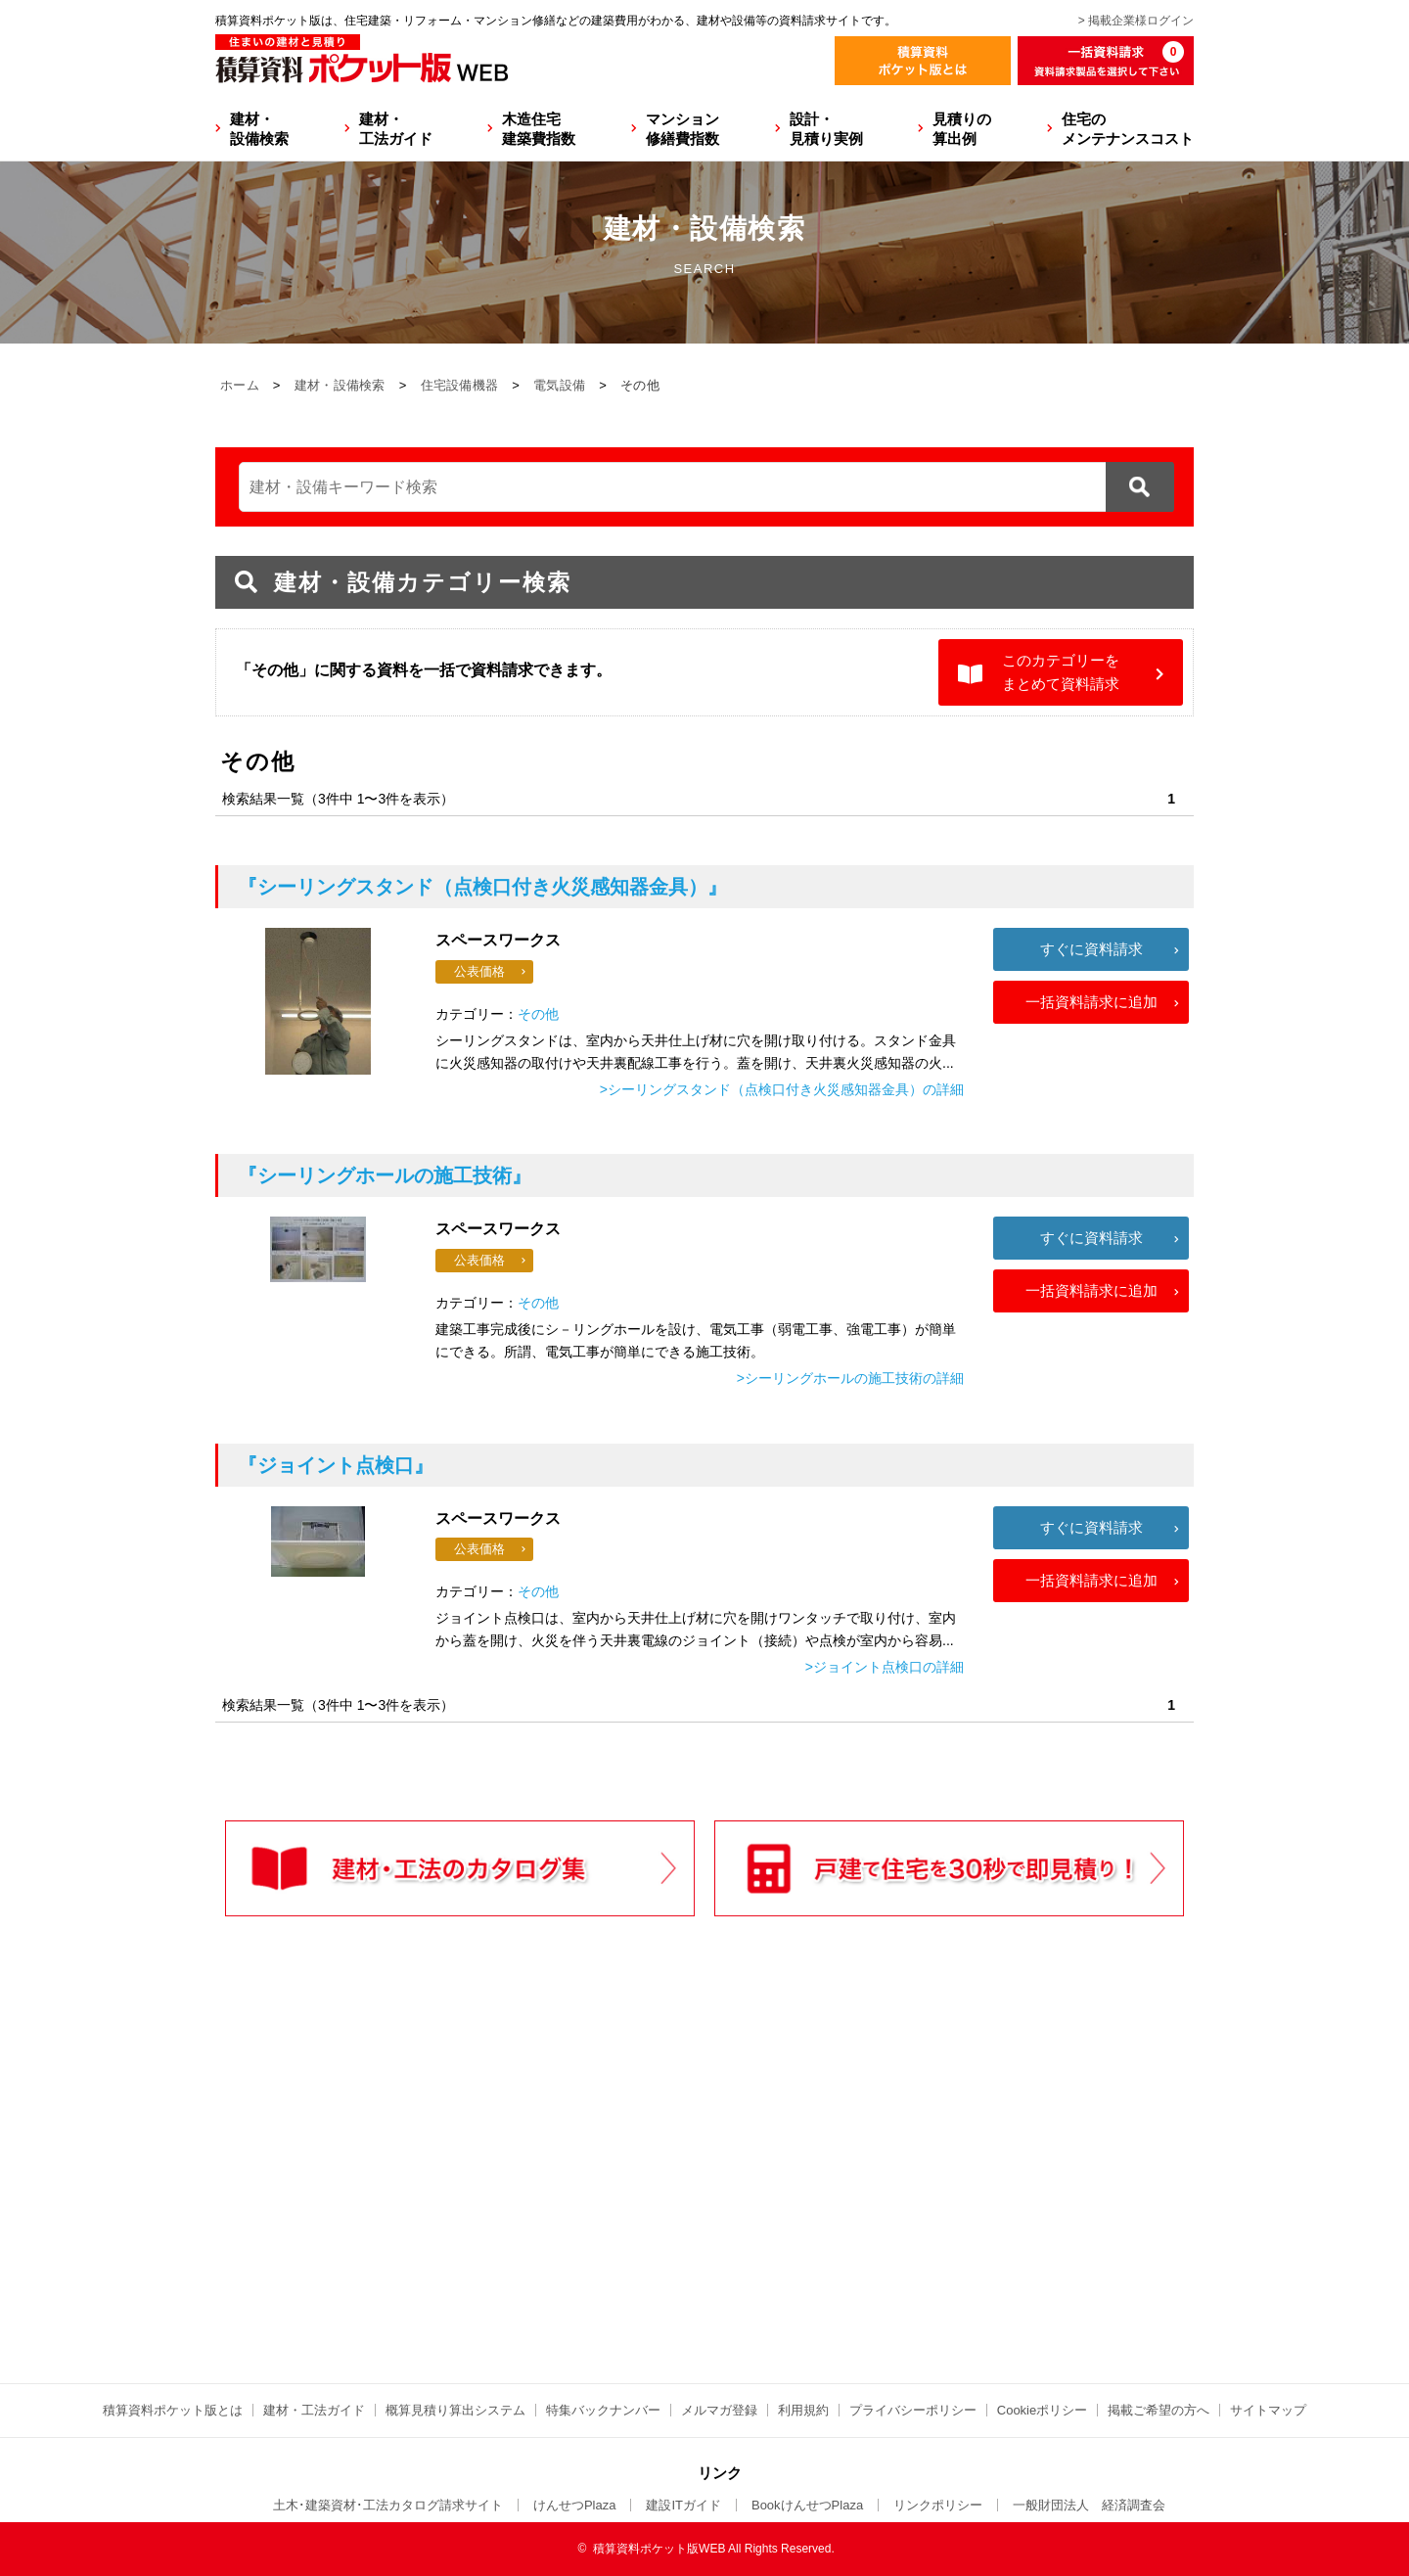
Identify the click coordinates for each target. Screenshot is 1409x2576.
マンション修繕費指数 (682, 129)
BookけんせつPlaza (807, 2505)
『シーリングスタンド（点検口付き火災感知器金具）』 (482, 886)
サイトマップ (1268, 2410)
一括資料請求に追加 (1091, 1001)
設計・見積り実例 (826, 129)
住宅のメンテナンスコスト (1128, 129)
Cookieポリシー (1042, 2410)
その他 (538, 1014)
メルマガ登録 (719, 2410)
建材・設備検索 (259, 129)
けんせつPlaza (574, 2505)
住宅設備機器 (460, 385)
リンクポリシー (937, 2505)
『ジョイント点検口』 (335, 1465)
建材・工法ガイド (395, 129)
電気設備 (559, 385)
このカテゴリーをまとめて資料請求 (1060, 672)
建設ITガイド (683, 2505)
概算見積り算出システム (455, 2410)
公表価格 (479, 971)
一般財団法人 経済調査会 (1089, 2505)
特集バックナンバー (603, 2410)
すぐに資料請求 (1091, 949)
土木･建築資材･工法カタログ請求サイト (388, 2505)
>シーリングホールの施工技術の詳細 (850, 1378)
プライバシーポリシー (913, 2410)
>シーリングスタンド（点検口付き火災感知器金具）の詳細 (782, 1089)
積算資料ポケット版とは (173, 2410)
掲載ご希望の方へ (1158, 2410)
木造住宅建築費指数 (538, 129)
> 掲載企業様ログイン (1136, 20)
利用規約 (803, 2410)
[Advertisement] (533, 2190)
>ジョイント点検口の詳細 (884, 1667)
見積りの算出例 (961, 129)
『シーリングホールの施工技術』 (384, 1175)
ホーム (239, 385)
